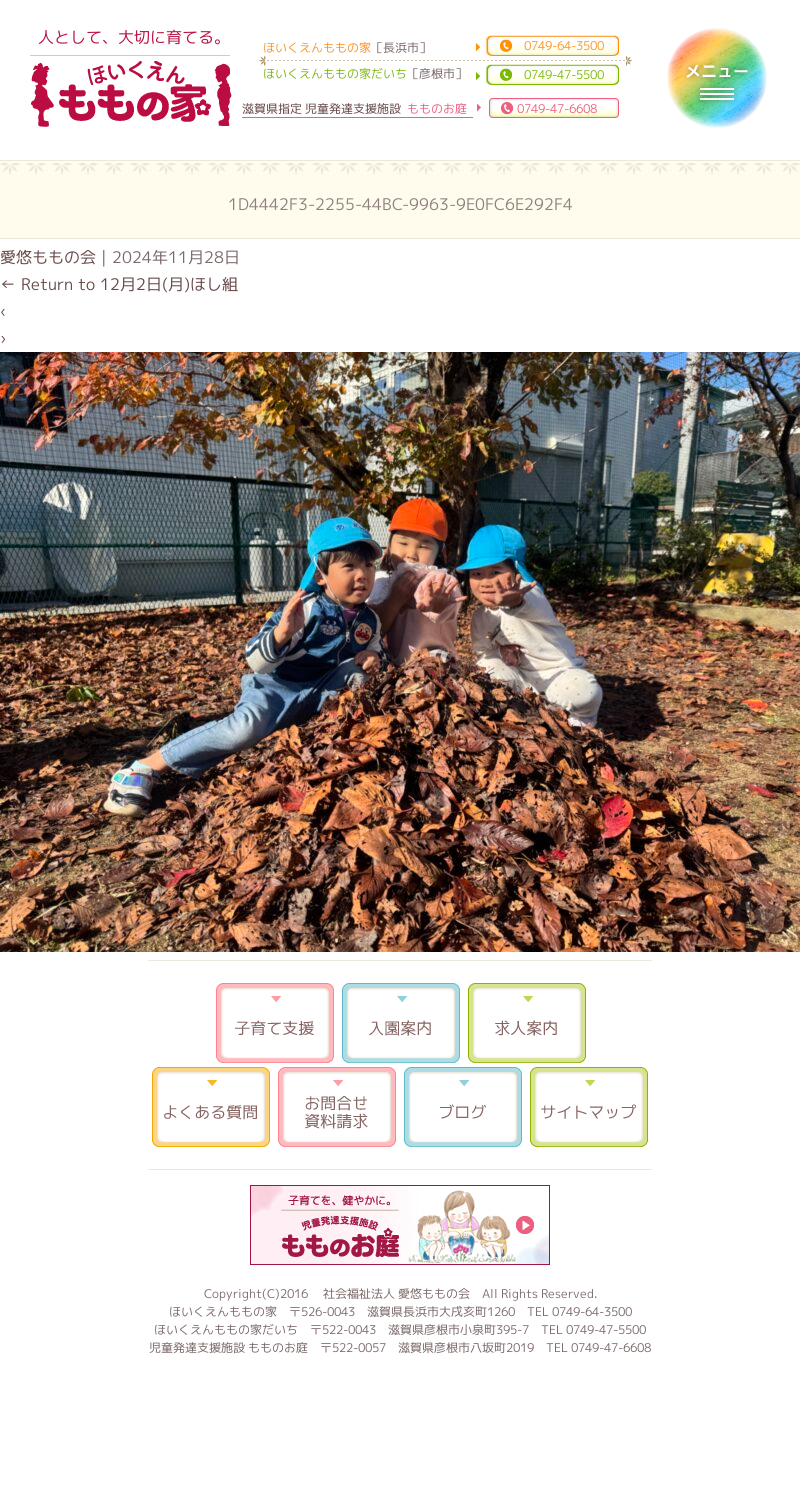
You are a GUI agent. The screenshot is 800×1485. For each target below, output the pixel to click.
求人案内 (527, 1023)
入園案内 (401, 1023)
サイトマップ (589, 1107)
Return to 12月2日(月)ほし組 (119, 284)
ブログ (463, 1107)
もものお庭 (400, 1225)
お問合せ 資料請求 (337, 1107)
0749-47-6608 (557, 108)
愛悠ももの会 (48, 257)
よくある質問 (211, 1107)
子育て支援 (275, 1023)
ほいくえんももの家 (131, 95)
